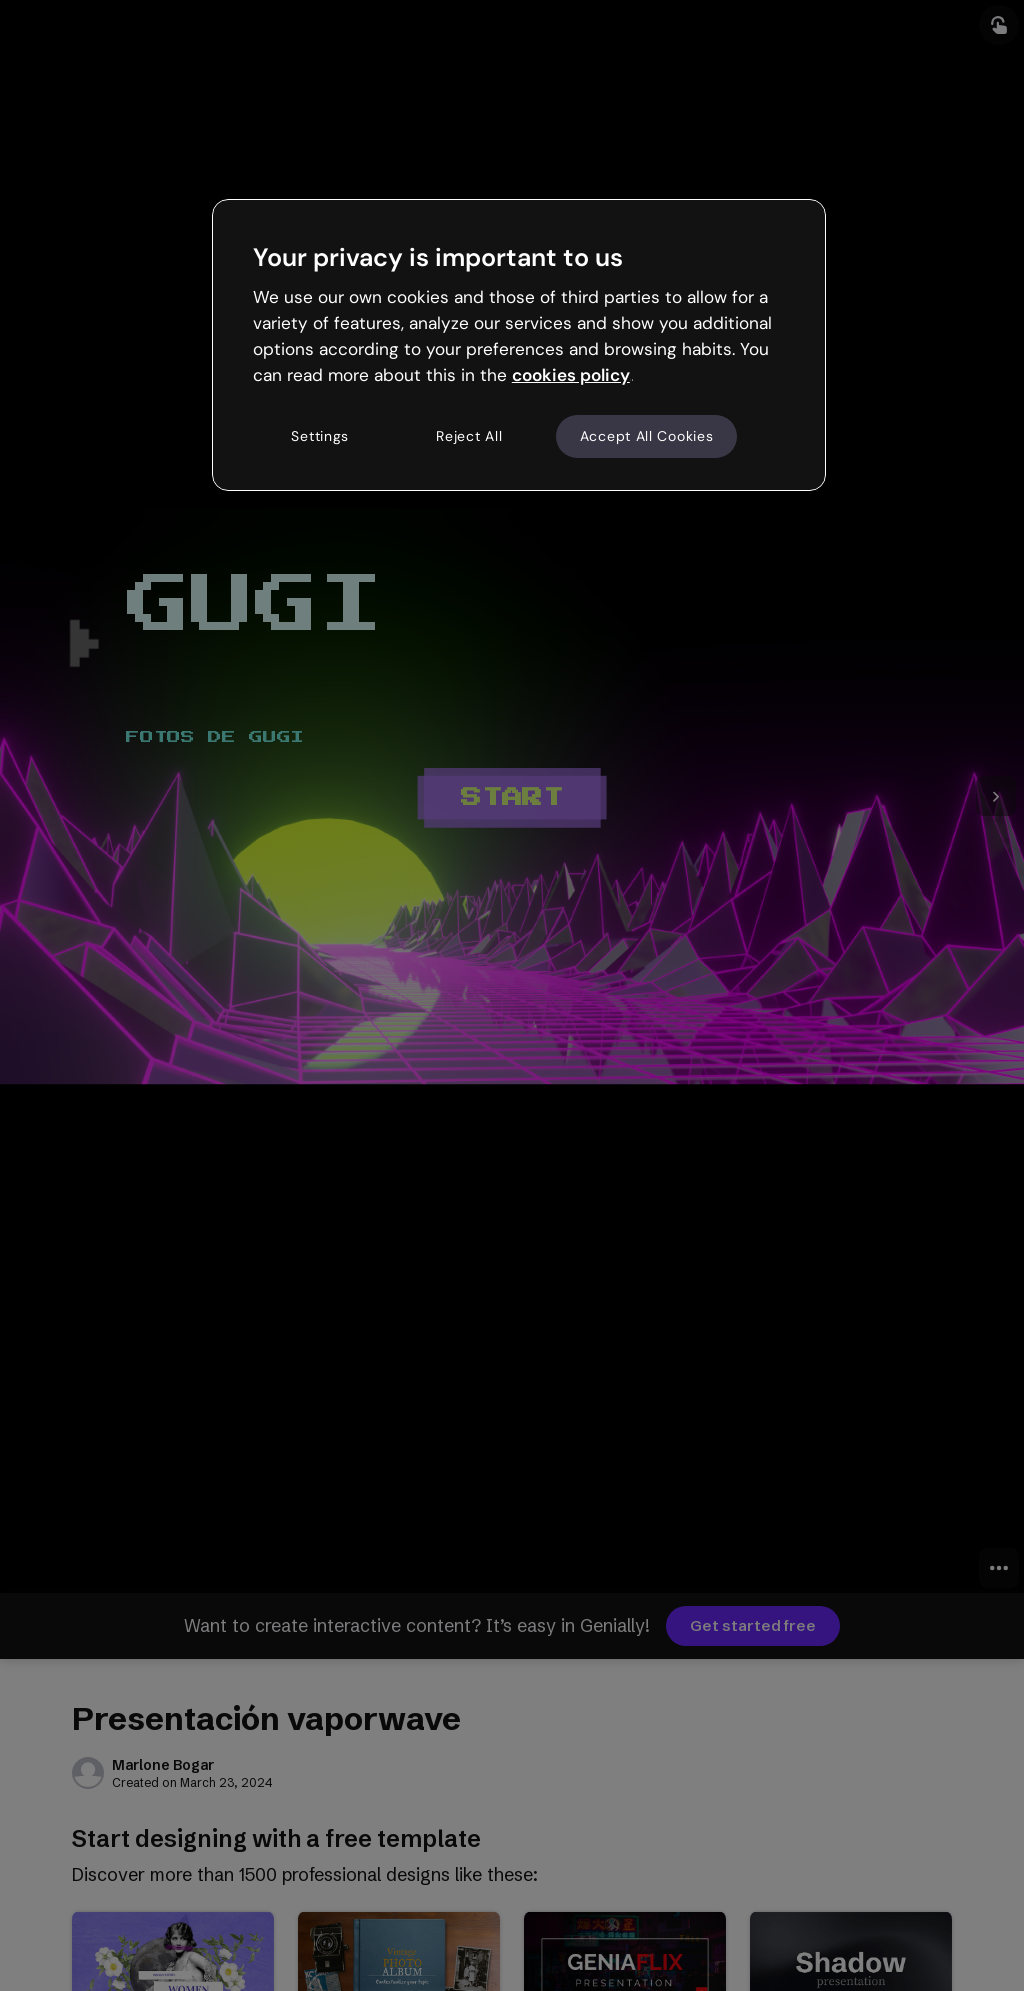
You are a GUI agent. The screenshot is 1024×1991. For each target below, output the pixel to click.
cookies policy (571, 375)
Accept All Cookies (647, 436)
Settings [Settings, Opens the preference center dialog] (320, 436)
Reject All (469, 436)
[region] (519, 345)
